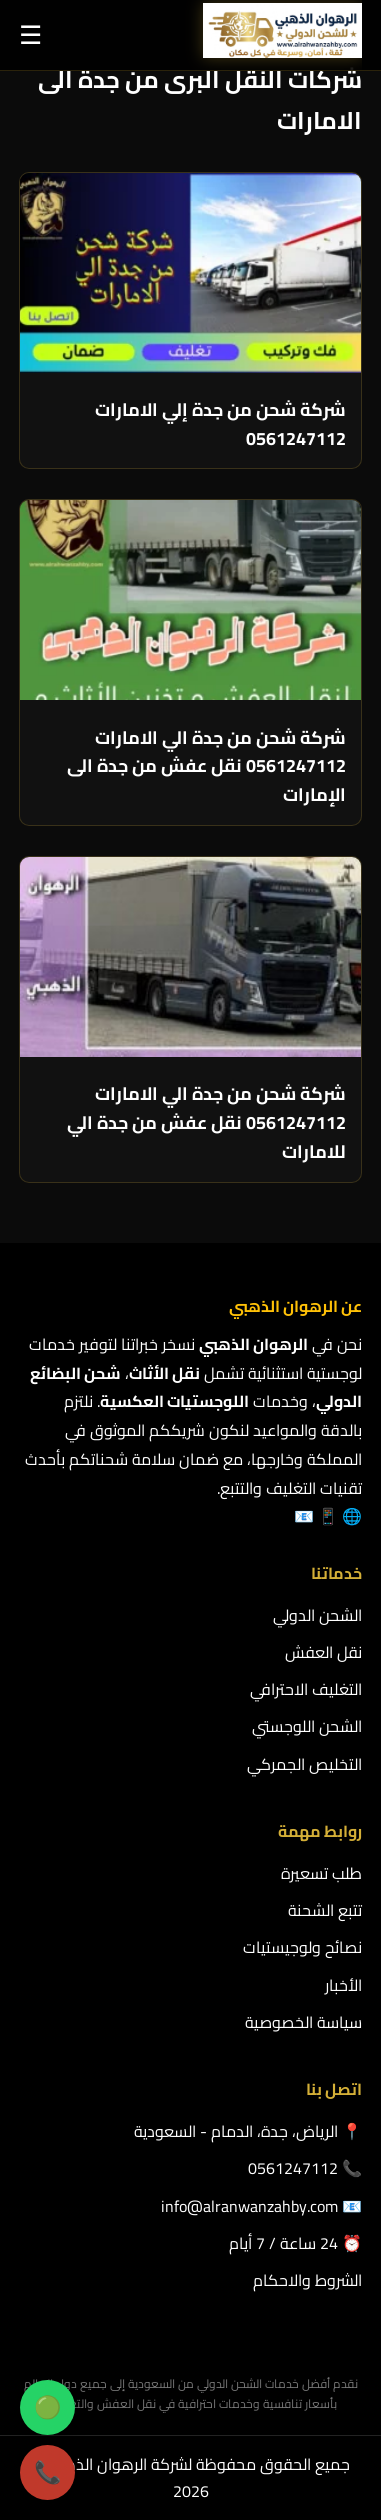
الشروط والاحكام (307, 2280)
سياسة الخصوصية (303, 2022)
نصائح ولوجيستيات (302, 1947)
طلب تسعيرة (321, 1873)
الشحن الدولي (317, 1615)
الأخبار (343, 1985)
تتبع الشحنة (325, 1910)
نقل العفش (323, 1652)
